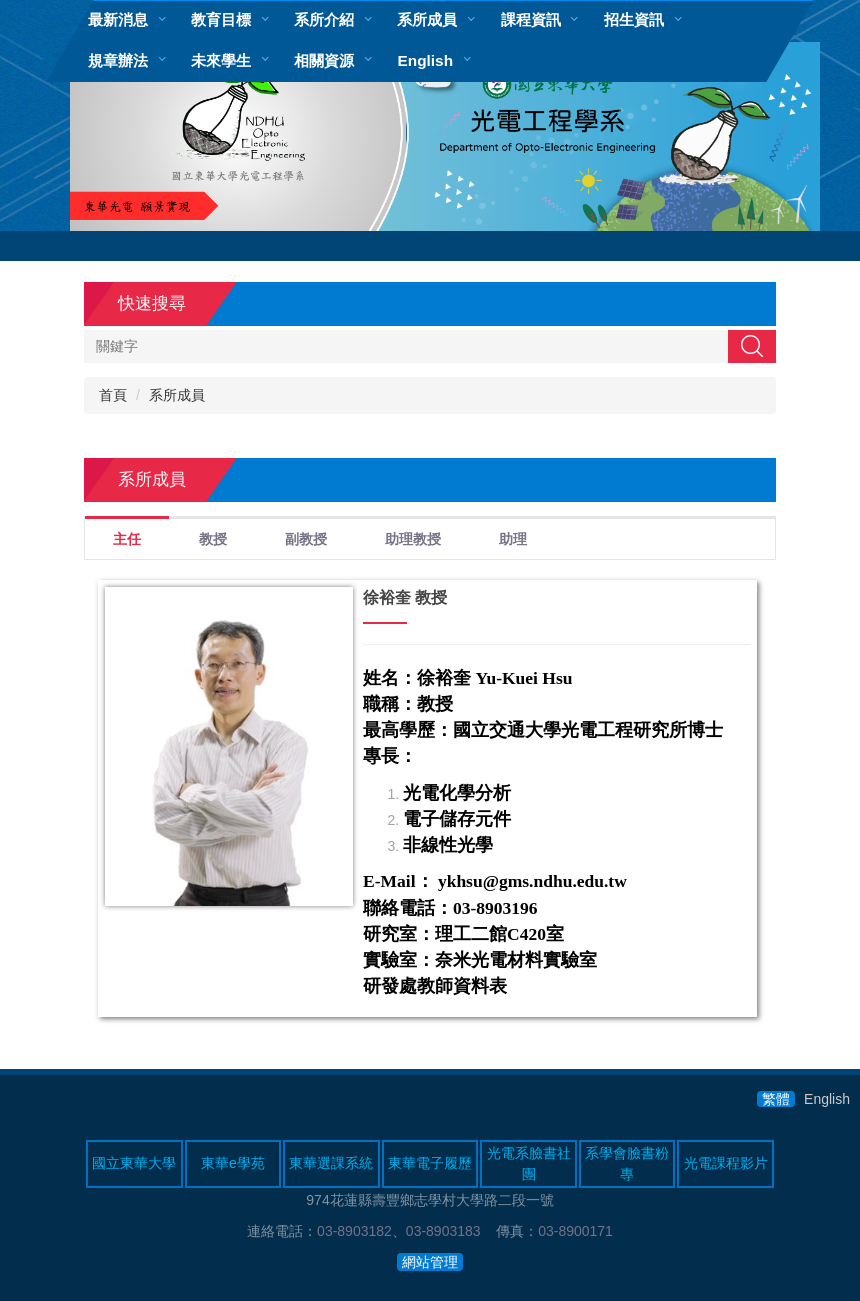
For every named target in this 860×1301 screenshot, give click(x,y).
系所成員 (427, 19)
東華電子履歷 (430, 1163)
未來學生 (221, 60)
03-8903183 (443, 1231)
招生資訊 (634, 19)
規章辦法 (118, 60)
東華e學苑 (233, 1163)
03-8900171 (575, 1231)
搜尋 (752, 346)
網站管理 (430, 1262)
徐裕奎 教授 (405, 597)
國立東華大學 (134, 1163)
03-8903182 (354, 1231)
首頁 (113, 395)
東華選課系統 (331, 1163)
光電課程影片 (726, 1163)
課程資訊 (531, 19)
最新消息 (118, 19)
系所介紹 (324, 19)
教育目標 (221, 19)
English (425, 60)
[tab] (127, 537)
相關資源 (324, 60)
